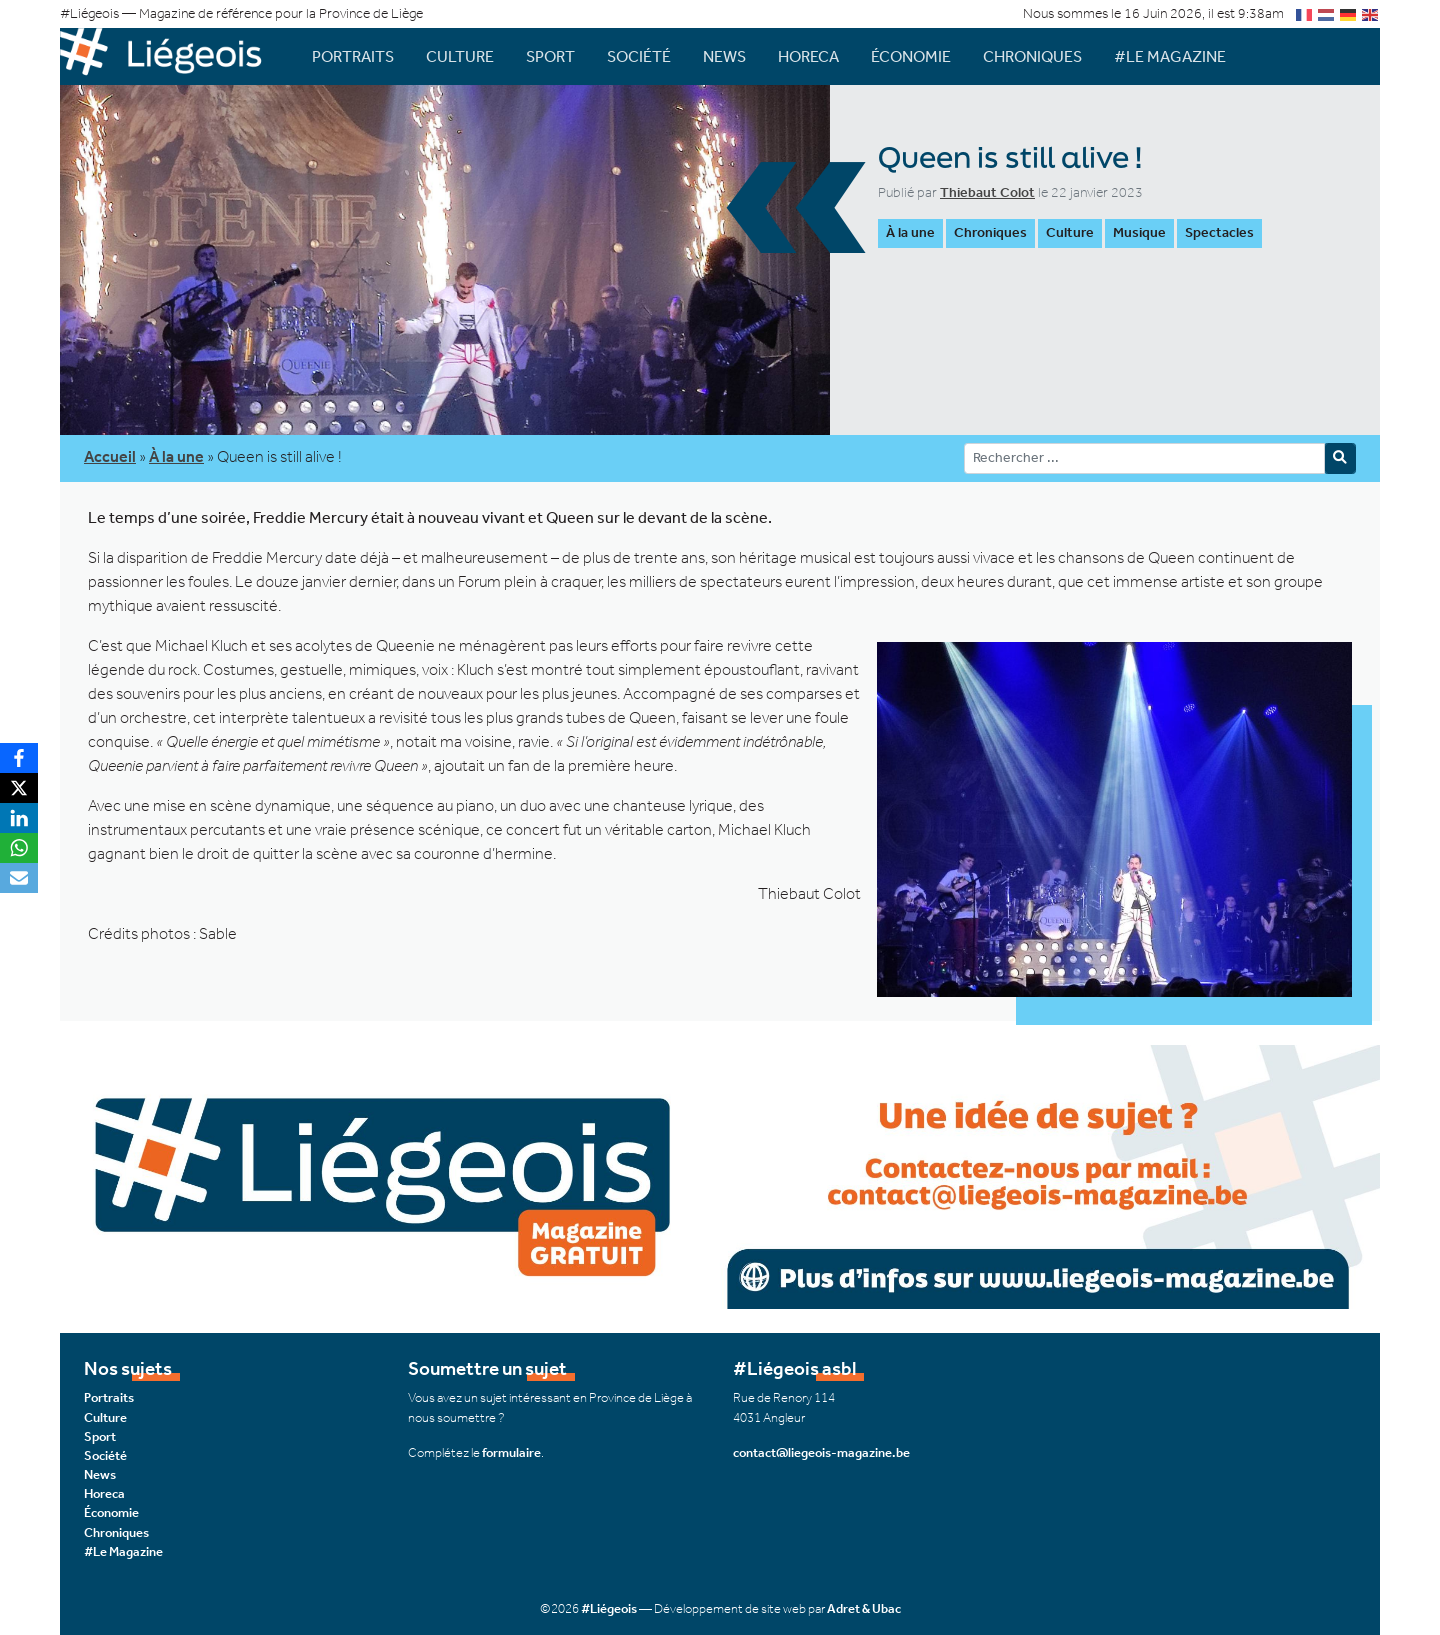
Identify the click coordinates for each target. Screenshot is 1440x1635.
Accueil (110, 456)
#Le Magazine (1170, 56)
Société (639, 56)
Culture (460, 56)
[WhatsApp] (19, 848)
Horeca (808, 56)
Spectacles (1219, 232)
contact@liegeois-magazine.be (821, 1452)
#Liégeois (609, 1608)
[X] (19, 788)
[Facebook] (19, 758)
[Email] (19, 878)
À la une (910, 232)
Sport (550, 56)
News (724, 56)
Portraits (353, 56)
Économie (911, 56)
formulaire (511, 1452)
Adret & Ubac (864, 1608)
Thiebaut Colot (987, 192)
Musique (1139, 232)
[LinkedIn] (19, 818)
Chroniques (1032, 56)
